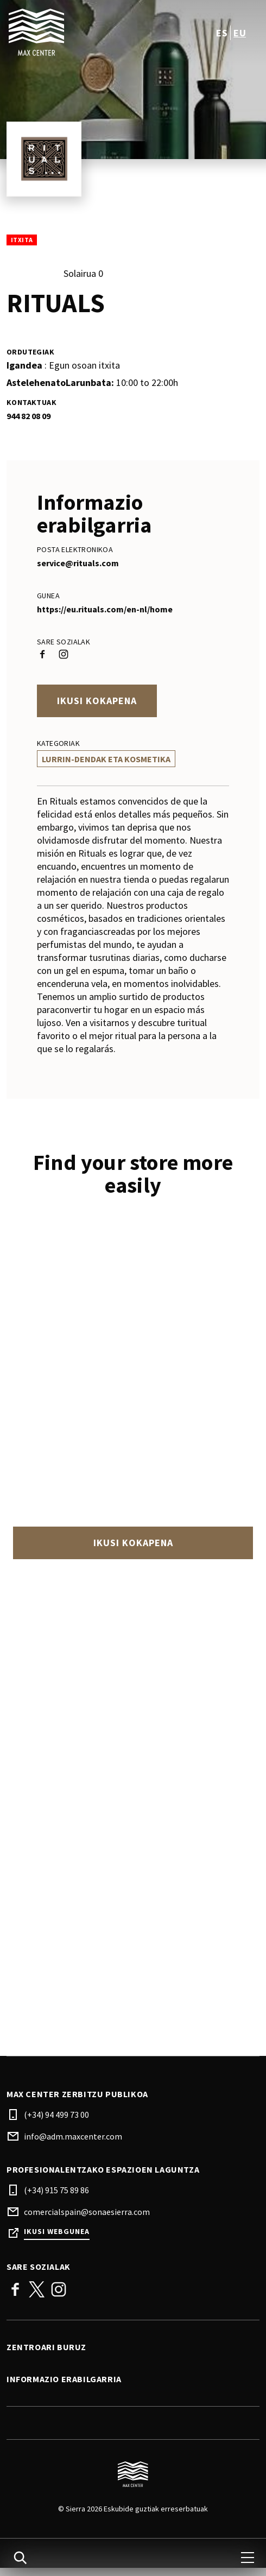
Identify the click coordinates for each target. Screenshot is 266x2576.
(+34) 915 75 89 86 (56, 2190)
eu (239, 33)
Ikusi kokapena (97, 700)
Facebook (15, 2289)
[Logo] (133, 2474)
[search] (20, 2557)
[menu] (247, 2557)
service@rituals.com (78, 563)
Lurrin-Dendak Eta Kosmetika (106, 759)
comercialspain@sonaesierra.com (87, 2211)
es (221, 33)
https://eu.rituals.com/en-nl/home (105, 609)
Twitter (37, 2289)
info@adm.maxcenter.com (73, 2136)
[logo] (71, 32)
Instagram (58, 2289)
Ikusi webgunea (57, 2231)
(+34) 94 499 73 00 (56, 2114)
